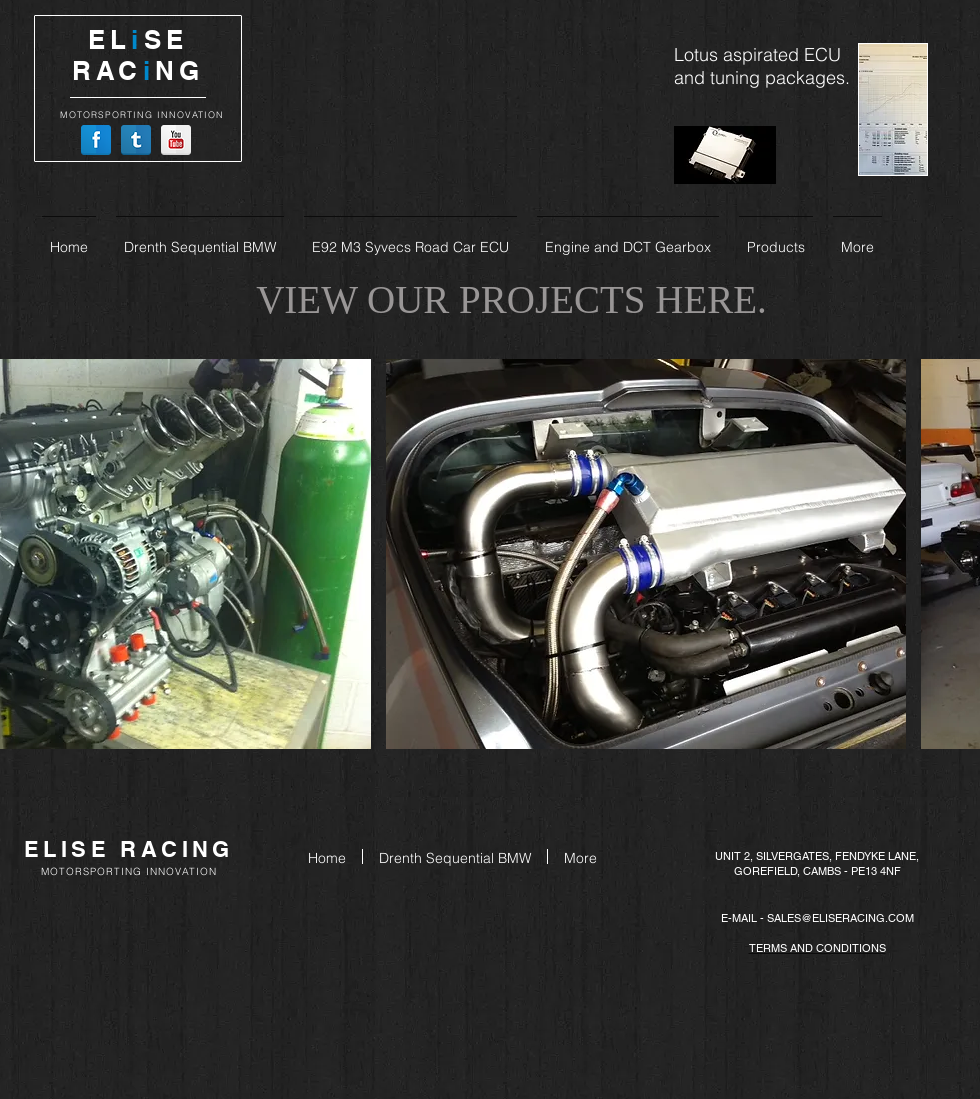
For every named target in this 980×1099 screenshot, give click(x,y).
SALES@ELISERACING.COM (840, 918)
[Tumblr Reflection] (136, 140)
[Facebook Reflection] (96, 140)
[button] (646, 554)
